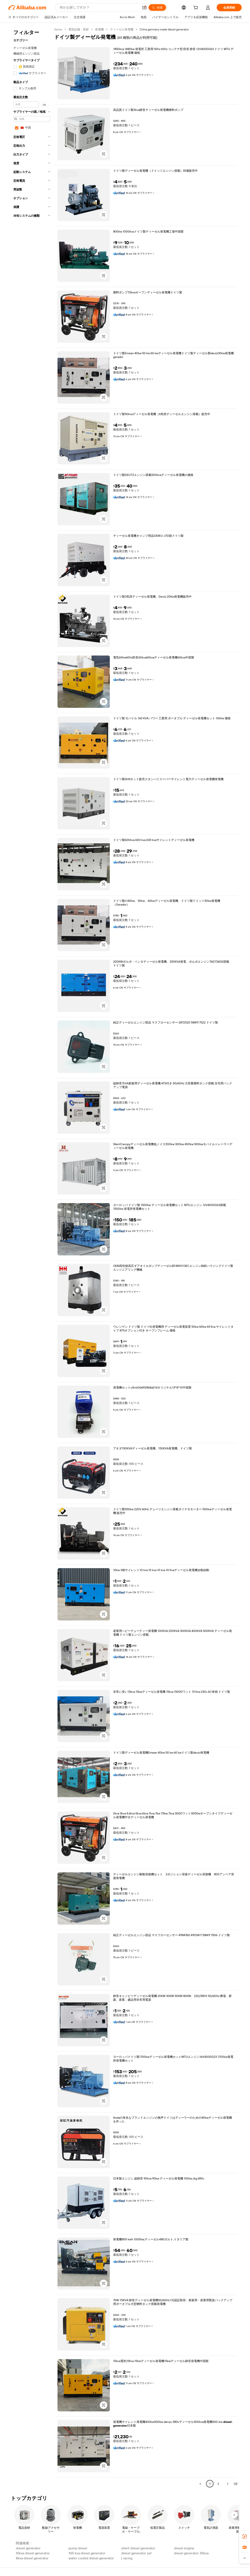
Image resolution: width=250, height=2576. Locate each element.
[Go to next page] (228, 2483)
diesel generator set (136, 2553)
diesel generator (28, 2548)
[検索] (157, 7)
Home (58, 29)
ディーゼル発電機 (121, 29)
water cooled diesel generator (91, 2558)
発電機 (99, 29)
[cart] (196, 8)
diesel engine (184, 2548)
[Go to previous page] (200, 2483)
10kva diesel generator (33, 2553)
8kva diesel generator (32, 2558)
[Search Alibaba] (99, 7)
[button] (144, 7)
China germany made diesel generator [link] (164, 29)
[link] (244, 2536)
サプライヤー (145, 75)
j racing (126, 2558)
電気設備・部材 (78, 29)
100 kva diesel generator (87, 2553)
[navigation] (31, 1258)
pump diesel (78, 2548)
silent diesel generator (138, 2548)
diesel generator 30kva (191, 2553)
